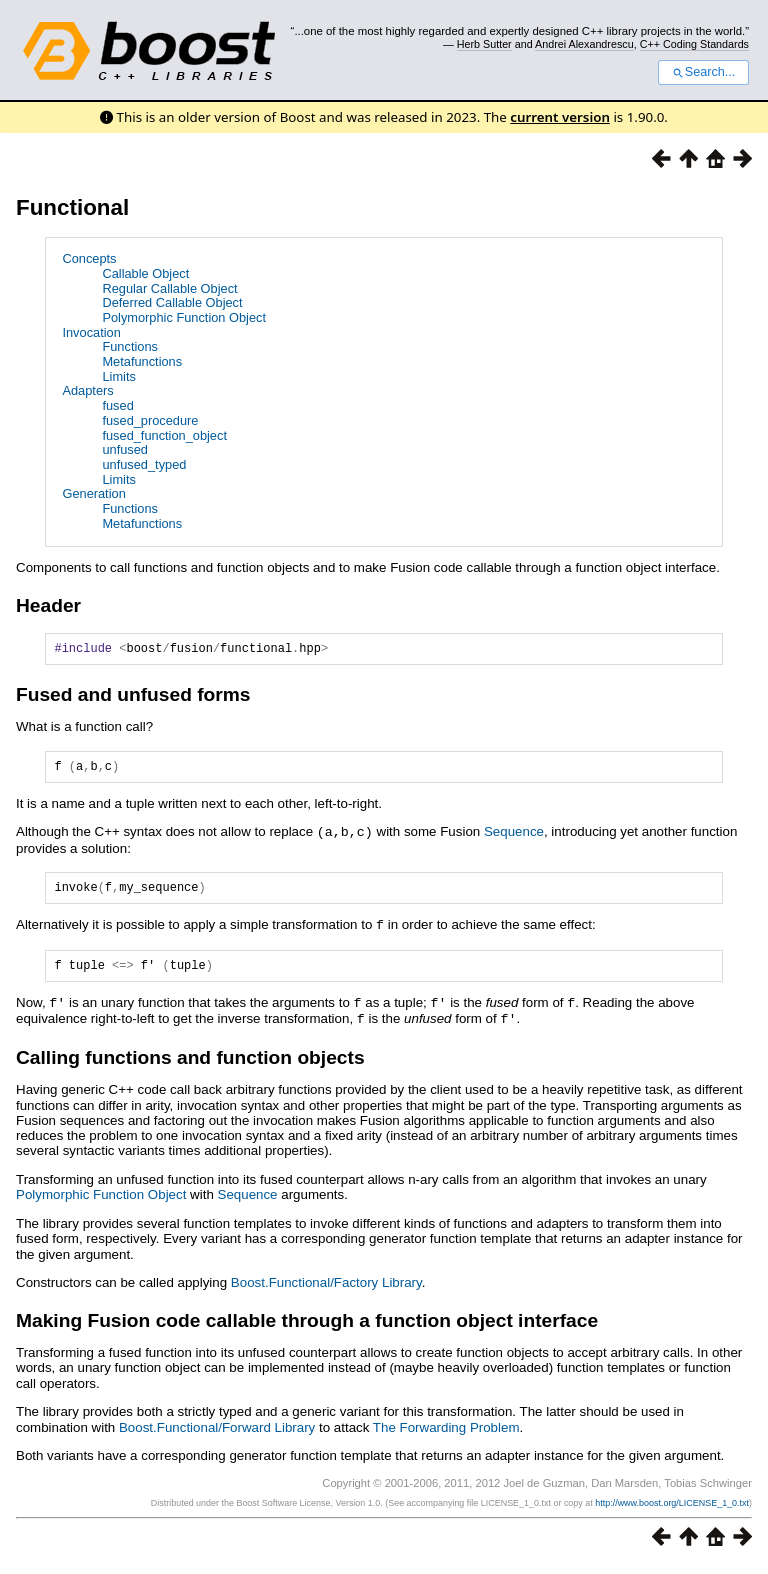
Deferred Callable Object (172, 302)
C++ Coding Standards (694, 44)
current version (560, 117)
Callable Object (145, 273)
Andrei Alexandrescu (584, 44)
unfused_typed (144, 464)
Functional (72, 207)
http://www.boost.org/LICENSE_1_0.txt (672, 1511)
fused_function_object (164, 435)
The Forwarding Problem (446, 1435)
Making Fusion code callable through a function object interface (307, 1328)
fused (117, 405)
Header (48, 605)
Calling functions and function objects (190, 1065)
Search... (703, 72)
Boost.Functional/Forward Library (217, 1435)
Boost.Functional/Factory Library (326, 1290)
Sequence (514, 837)
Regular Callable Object (169, 288)
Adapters (87, 390)
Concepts (89, 258)
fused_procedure (150, 420)
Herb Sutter (484, 44)
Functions (129, 346)
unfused (125, 449)
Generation (93, 493)
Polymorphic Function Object (184, 317)
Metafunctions (142, 361)
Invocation (91, 332)
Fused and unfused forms (133, 697)
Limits (118, 376)
